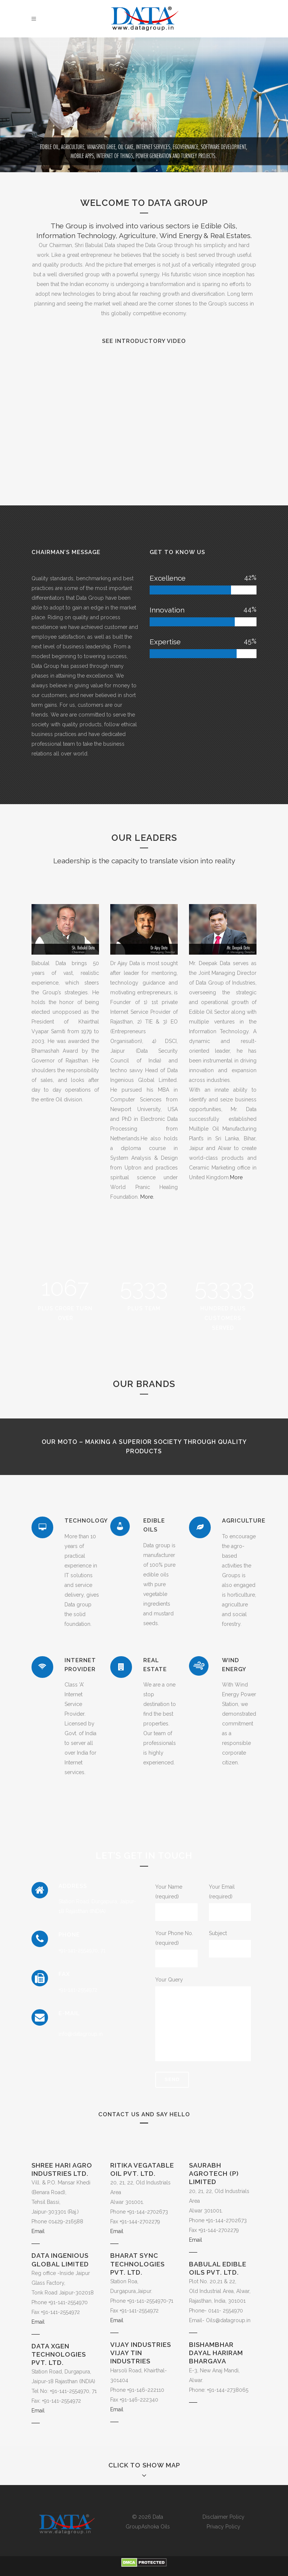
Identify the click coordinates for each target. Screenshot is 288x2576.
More (236, 1177)
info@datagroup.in (80, 2034)
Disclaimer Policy (223, 2517)
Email (38, 2231)
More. (146, 1197)
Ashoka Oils (155, 2527)
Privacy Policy (223, 2527)
